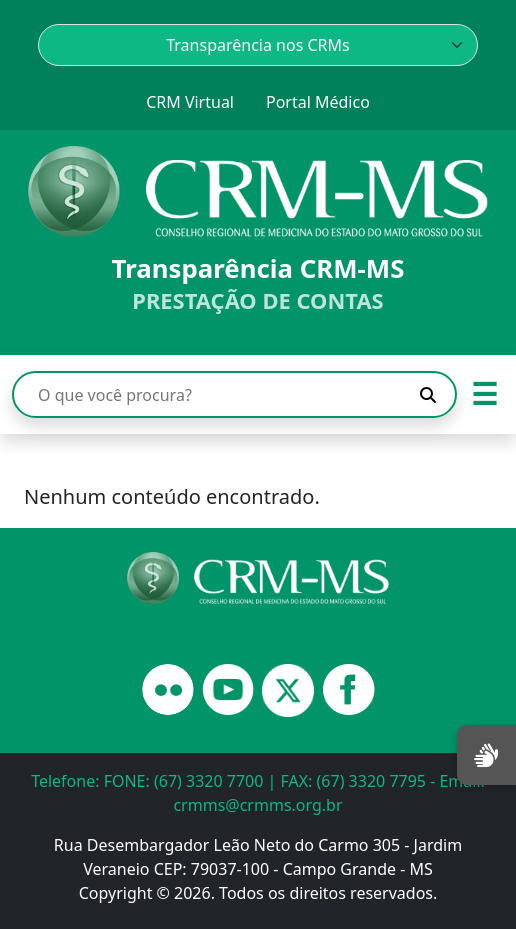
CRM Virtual (190, 102)
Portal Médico (318, 102)
